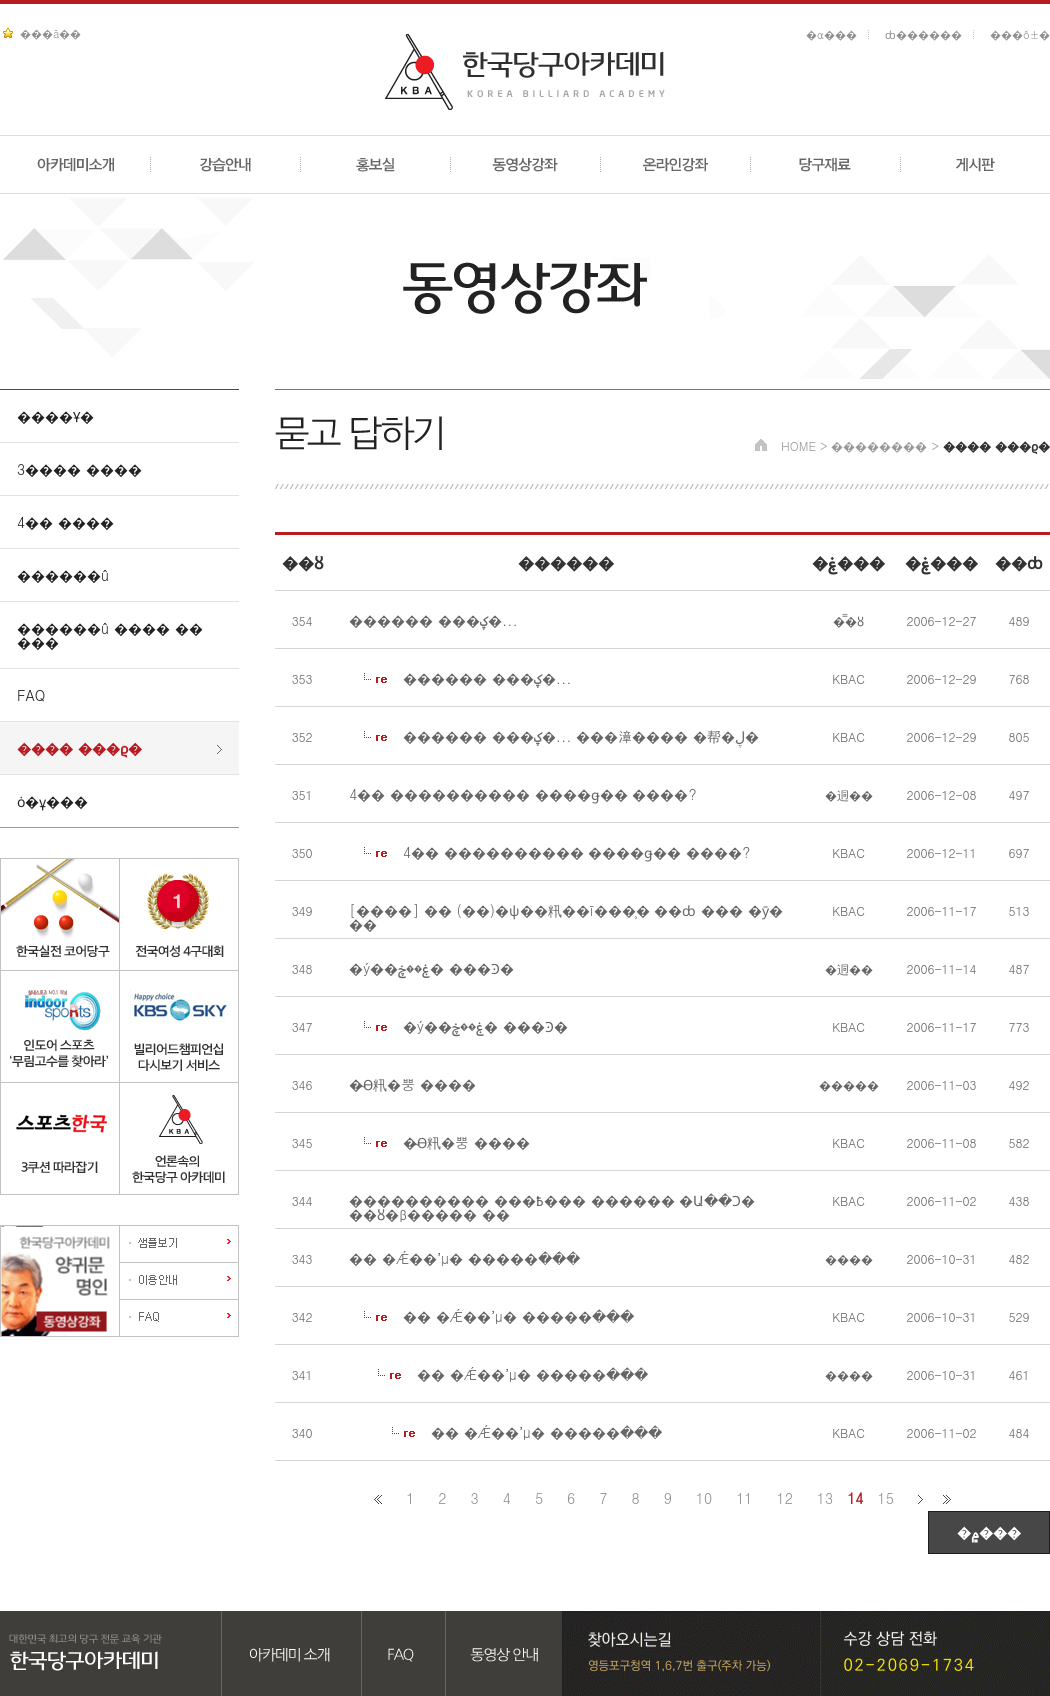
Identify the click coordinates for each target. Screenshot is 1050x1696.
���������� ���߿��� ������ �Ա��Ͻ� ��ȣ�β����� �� (552, 1207)
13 (825, 1498)
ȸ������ (923, 34)
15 (886, 1498)
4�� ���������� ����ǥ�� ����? (522, 794)
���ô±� (1020, 34)
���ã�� (50, 33)
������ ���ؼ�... (433, 620)
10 (704, 1498)
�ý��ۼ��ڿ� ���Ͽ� (431, 968)
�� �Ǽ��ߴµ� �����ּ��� (464, 1258)
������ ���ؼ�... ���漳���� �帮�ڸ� (581, 736)
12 (785, 1498)
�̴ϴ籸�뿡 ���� (412, 1084)
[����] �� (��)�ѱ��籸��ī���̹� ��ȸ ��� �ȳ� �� (565, 917)
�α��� (831, 34)
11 (744, 1498)
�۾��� (989, 1532)
